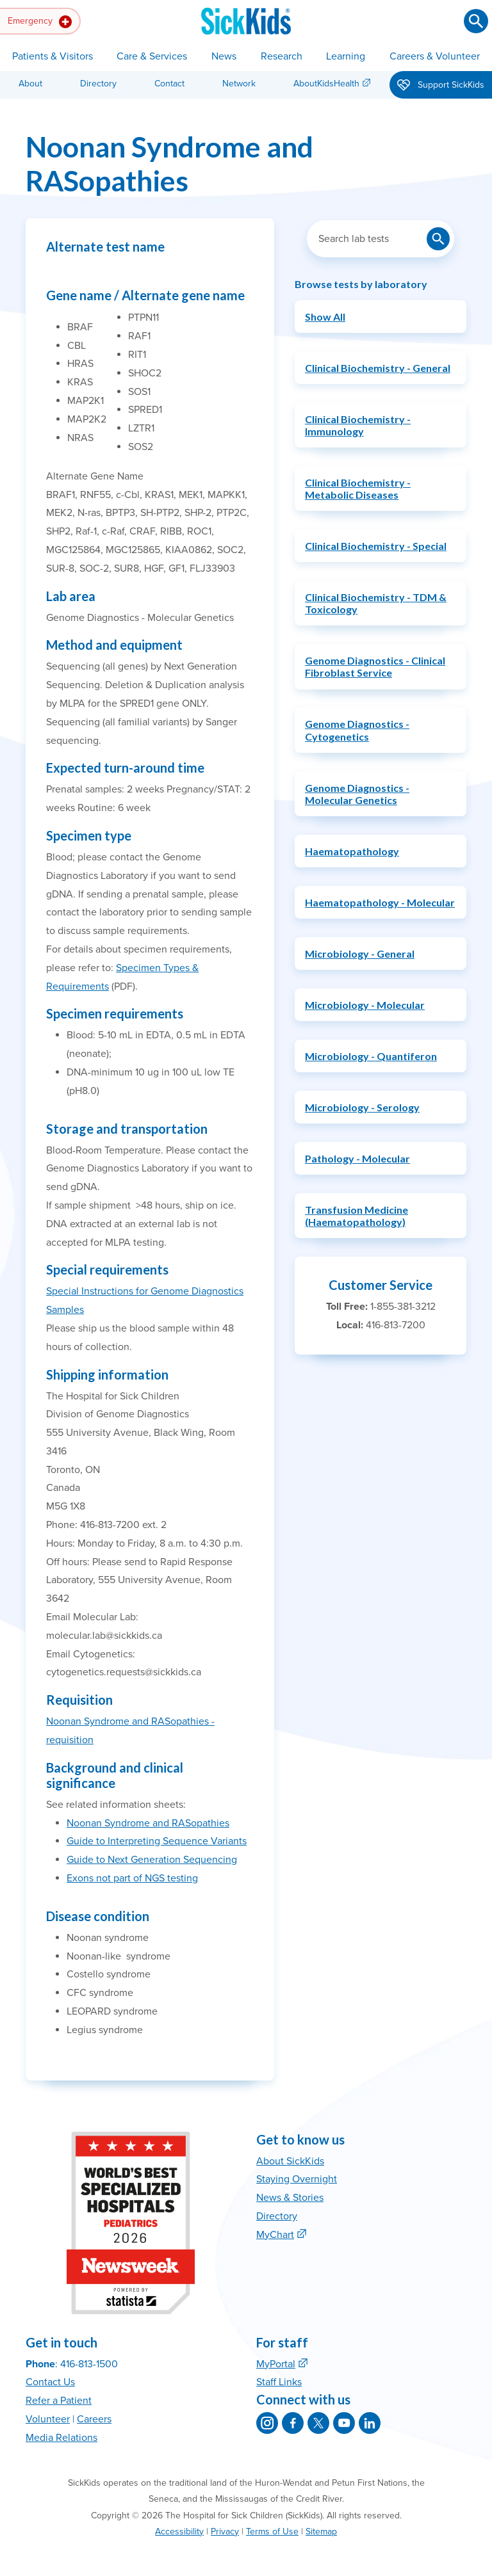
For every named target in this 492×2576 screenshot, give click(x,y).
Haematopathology (352, 851)
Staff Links (279, 2382)
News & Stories (290, 2197)
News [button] (223, 56)
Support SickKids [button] (440, 85)
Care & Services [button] (152, 56)
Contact (169, 83)
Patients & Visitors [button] (52, 56)
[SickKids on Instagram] (267, 2423)
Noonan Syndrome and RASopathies (148, 1823)
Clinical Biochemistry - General (377, 368)
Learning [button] (345, 56)
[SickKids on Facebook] (293, 2423)
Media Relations (61, 2437)
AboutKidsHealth (326, 83)
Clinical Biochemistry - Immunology (358, 425)
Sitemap (321, 2531)
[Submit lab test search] (438, 238)
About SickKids (290, 2161)
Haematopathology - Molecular (380, 902)
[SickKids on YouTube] (344, 2423)
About (30, 83)
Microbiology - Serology (362, 1107)
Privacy (225, 2531)
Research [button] (281, 56)
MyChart (275, 2234)
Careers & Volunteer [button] (435, 56)
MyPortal (275, 2364)
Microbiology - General (359, 953)
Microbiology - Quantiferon (371, 1056)
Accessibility (179, 2531)
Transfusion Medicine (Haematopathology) (356, 1215)
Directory (98, 83)
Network (239, 83)
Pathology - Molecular (357, 1158)
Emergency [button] (40, 21)
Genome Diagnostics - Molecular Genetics (357, 794)
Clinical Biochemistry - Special (376, 546)
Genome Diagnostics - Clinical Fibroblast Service (375, 666)
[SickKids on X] (318, 2423)
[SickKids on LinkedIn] (370, 2423)
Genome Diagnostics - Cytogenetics (357, 730)
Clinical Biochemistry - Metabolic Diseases (358, 488)
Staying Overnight (296, 2179)
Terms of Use (272, 2531)
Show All (325, 316)
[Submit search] (476, 21)
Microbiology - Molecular (365, 1005)
